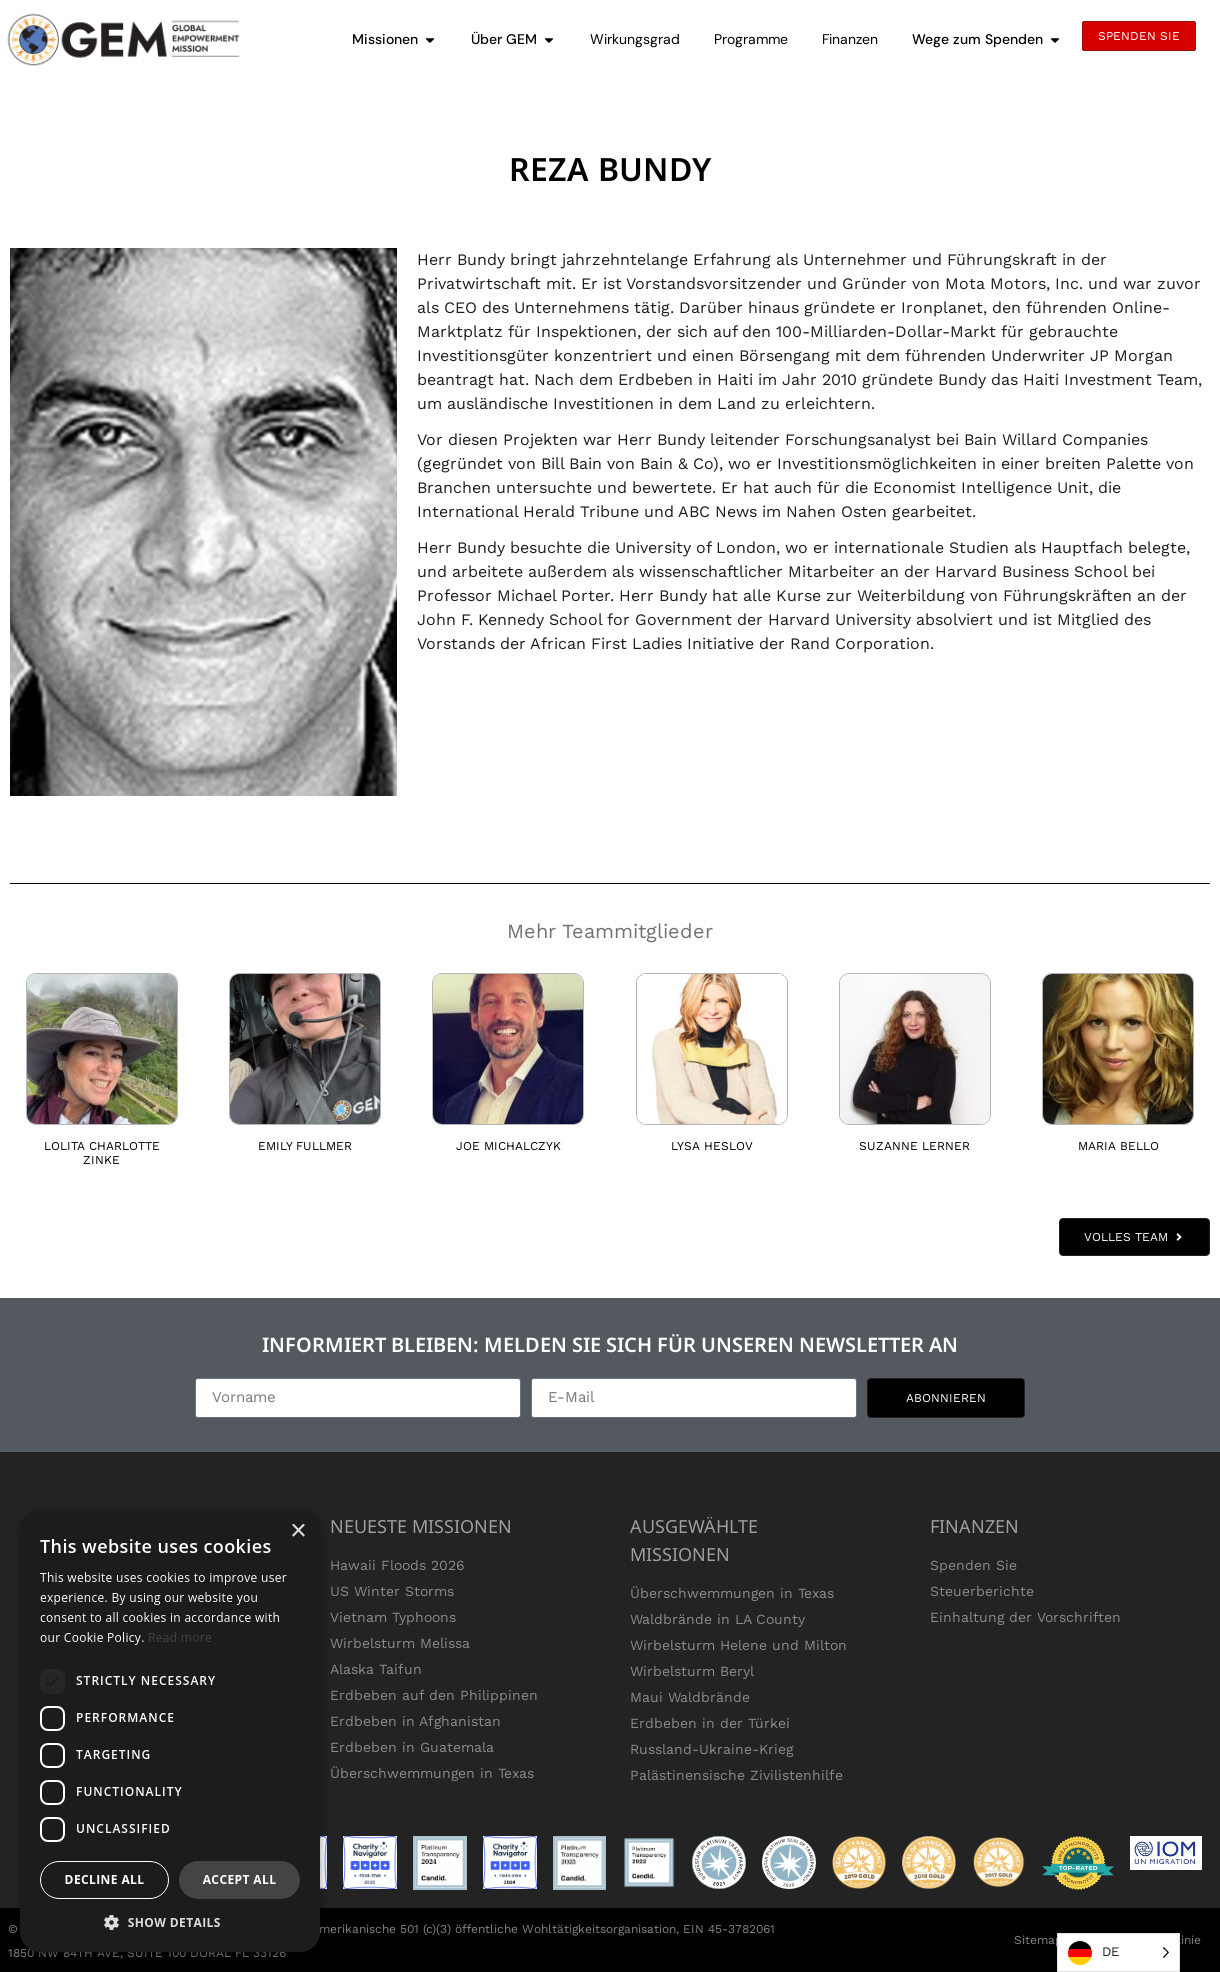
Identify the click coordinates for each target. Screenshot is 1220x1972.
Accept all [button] (240, 1879)
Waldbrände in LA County (717, 1619)
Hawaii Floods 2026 (397, 1565)
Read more (180, 1637)
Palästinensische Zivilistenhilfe (736, 1775)
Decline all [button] (105, 1879)
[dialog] (170, 1731)
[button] (170, 1922)
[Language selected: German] (1118, 1952)
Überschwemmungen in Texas (432, 1773)
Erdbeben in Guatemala (412, 1747)
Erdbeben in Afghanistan (415, 1721)
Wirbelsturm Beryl (692, 1671)
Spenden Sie (973, 1565)
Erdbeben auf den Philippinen (434, 1695)
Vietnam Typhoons (393, 1617)
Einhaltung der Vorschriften (1025, 1617)
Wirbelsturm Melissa (400, 1643)
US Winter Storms (392, 1591)
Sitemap (1038, 1940)
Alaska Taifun (376, 1669)
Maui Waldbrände (690, 1697)
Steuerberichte (982, 1591)
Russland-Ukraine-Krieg (711, 1749)
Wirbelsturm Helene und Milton (738, 1645)
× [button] (297, 1531)
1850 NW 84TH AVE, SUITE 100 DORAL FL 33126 (147, 1953)
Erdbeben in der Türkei (710, 1723)
